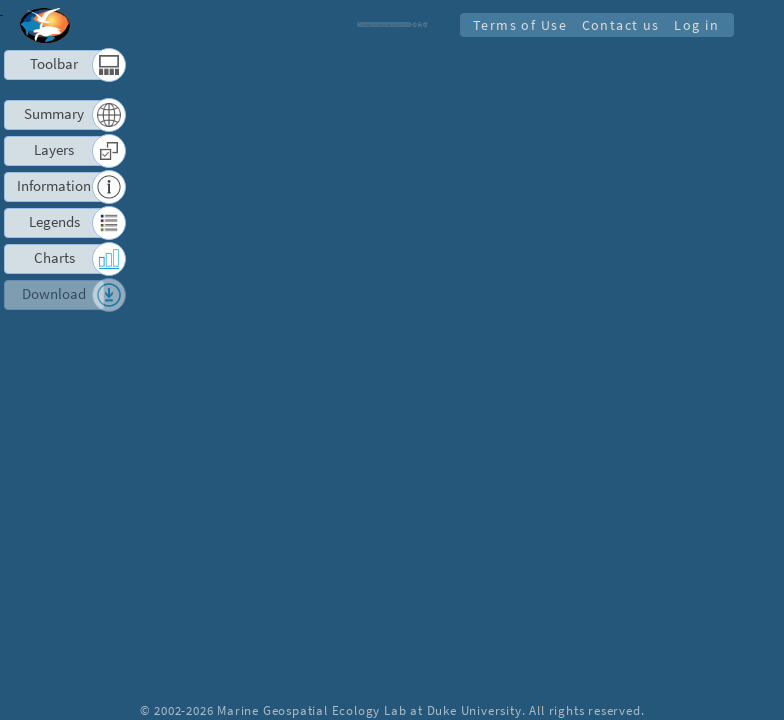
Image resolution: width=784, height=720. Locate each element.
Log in (695, 24)
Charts (54, 257)
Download (54, 293)
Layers (54, 149)
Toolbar (54, 63)
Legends (54, 221)
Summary (54, 113)
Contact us (617, 24)
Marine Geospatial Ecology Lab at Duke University (369, 710)
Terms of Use (513, 24)
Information (54, 185)
